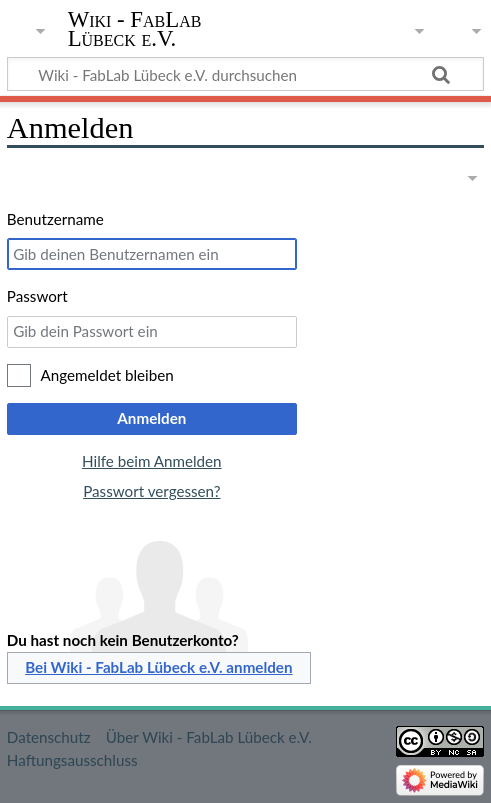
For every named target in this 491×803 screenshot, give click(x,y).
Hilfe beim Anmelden (152, 461)
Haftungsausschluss (72, 760)
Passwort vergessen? (151, 491)
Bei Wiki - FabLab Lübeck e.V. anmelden (158, 667)
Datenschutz (49, 737)
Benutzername (55, 219)
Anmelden (151, 418)
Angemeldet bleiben (107, 375)
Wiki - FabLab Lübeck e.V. (135, 29)
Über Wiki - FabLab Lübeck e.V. (209, 737)
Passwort (37, 296)
